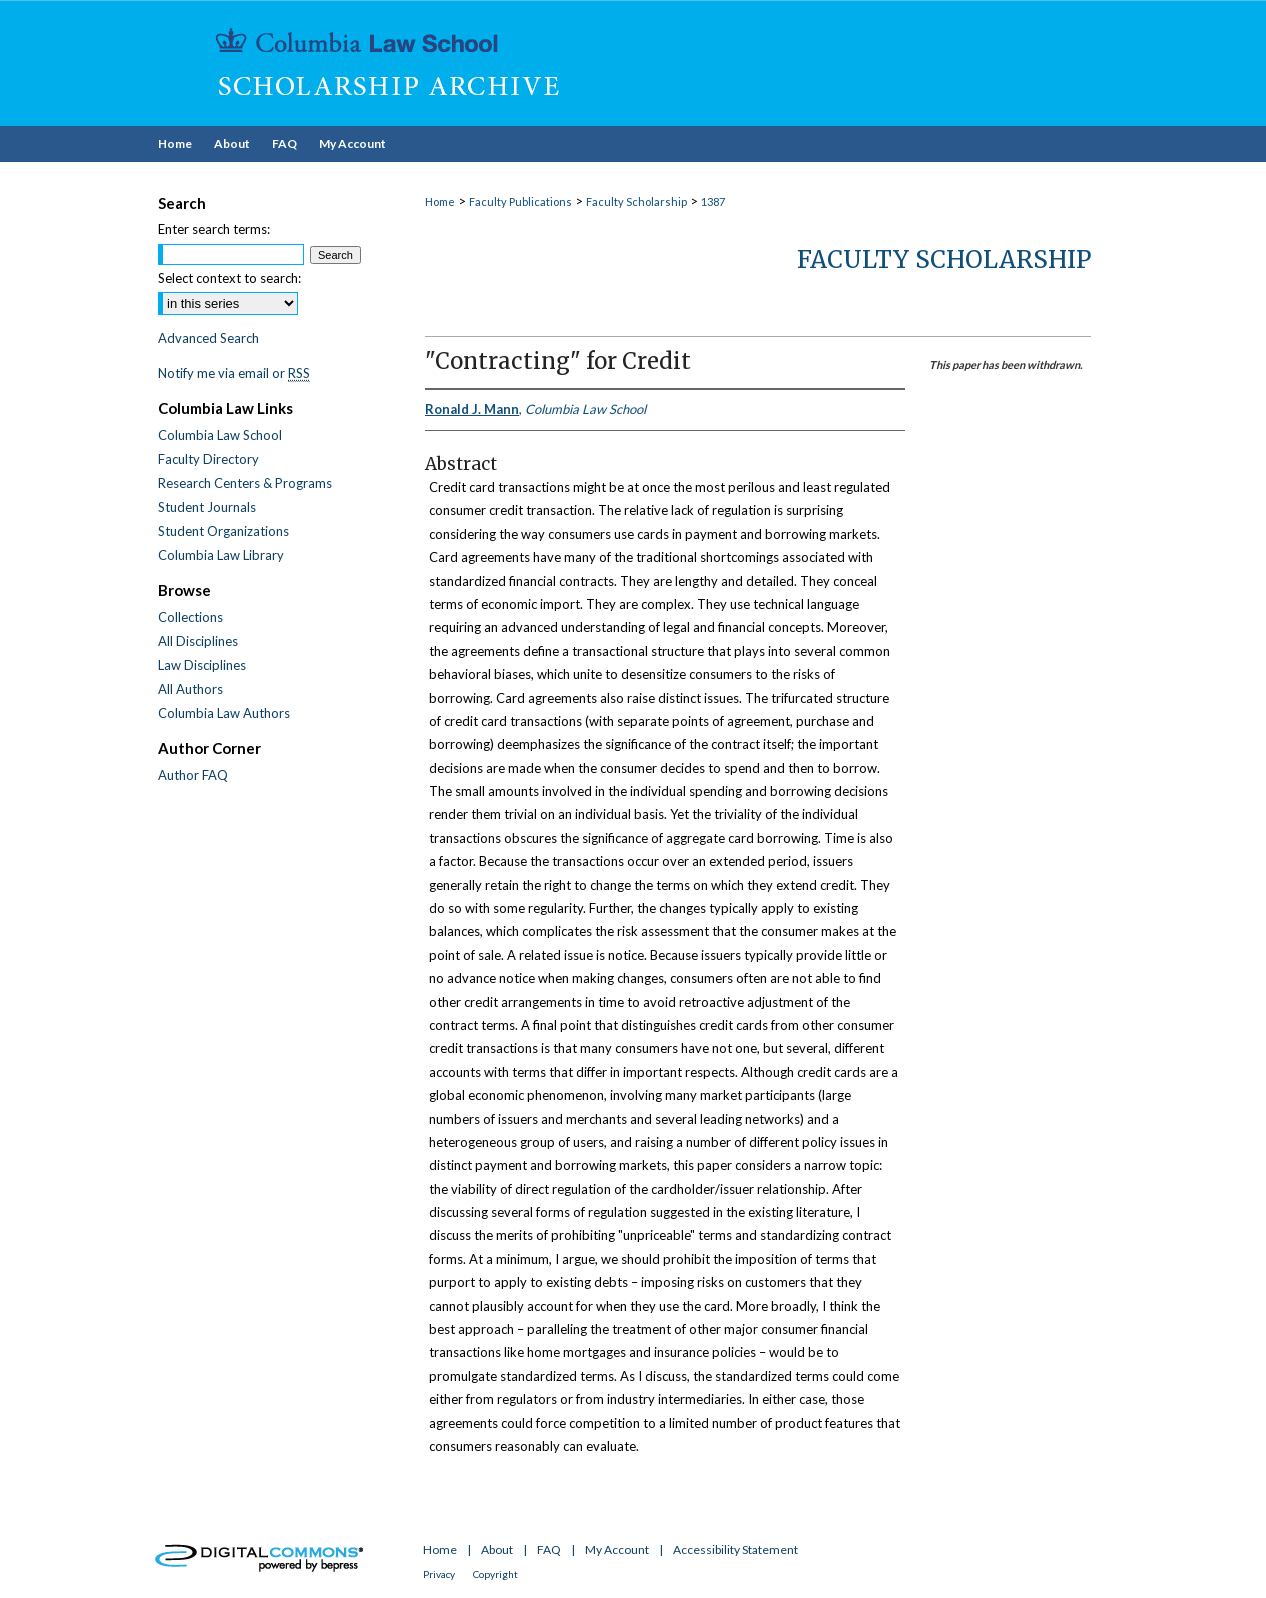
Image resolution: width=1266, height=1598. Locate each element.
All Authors (190, 689)
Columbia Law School (220, 435)
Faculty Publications (520, 201)
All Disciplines (198, 641)
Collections (190, 617)
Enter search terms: (214, 229)
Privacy (439, 1574)
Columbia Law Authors (224, 713)
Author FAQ (193, 775)
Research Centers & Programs (245, 483)
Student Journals (207, 507)
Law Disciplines (202, 665)
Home (440, 201)
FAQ (549, 1549)
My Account (617, 1549)
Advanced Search (208, 338)
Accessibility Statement (735, 1549)
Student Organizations (223, 531)
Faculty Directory (208, 459)
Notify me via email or (234, 373)
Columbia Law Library (221, 555)
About (497, 1549)
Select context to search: (229, 278)
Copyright (495, 1574)
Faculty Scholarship (636, 201)
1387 (713, 201)
